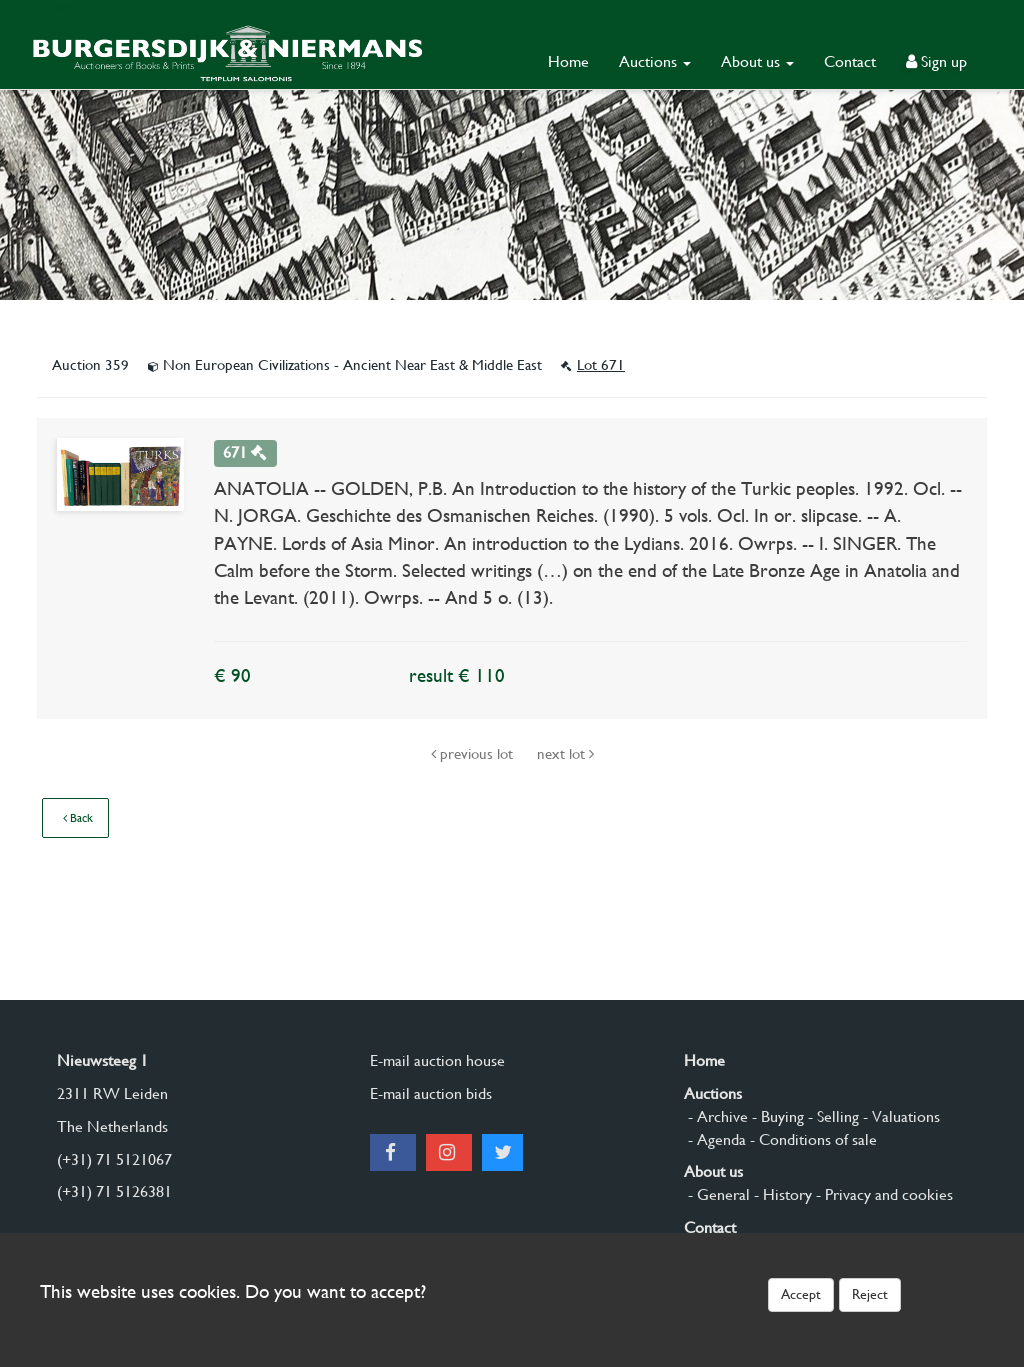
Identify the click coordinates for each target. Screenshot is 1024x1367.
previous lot (474, 754)
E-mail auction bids (431, 1093)
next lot (565, 754)
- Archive (716, 1116)
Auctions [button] (655, 61)
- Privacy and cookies (882, 1194)
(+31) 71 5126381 (114, 1191)
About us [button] (757, 61)
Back (78, 818)
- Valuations (899, 1116)
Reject (870, 1294)
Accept (801, 1294)
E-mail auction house (437, 1060)
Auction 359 (92, 365)
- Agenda (715, 1139)
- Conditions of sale (811, 1139)
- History (781, 1194)
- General (717, 1194)
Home (568, 61)
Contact (850, 61)
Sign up (936, 61)
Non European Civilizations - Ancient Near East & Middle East (347, 365)
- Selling (831, 1116)
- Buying (776, 1116)
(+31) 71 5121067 (114, 1159)
